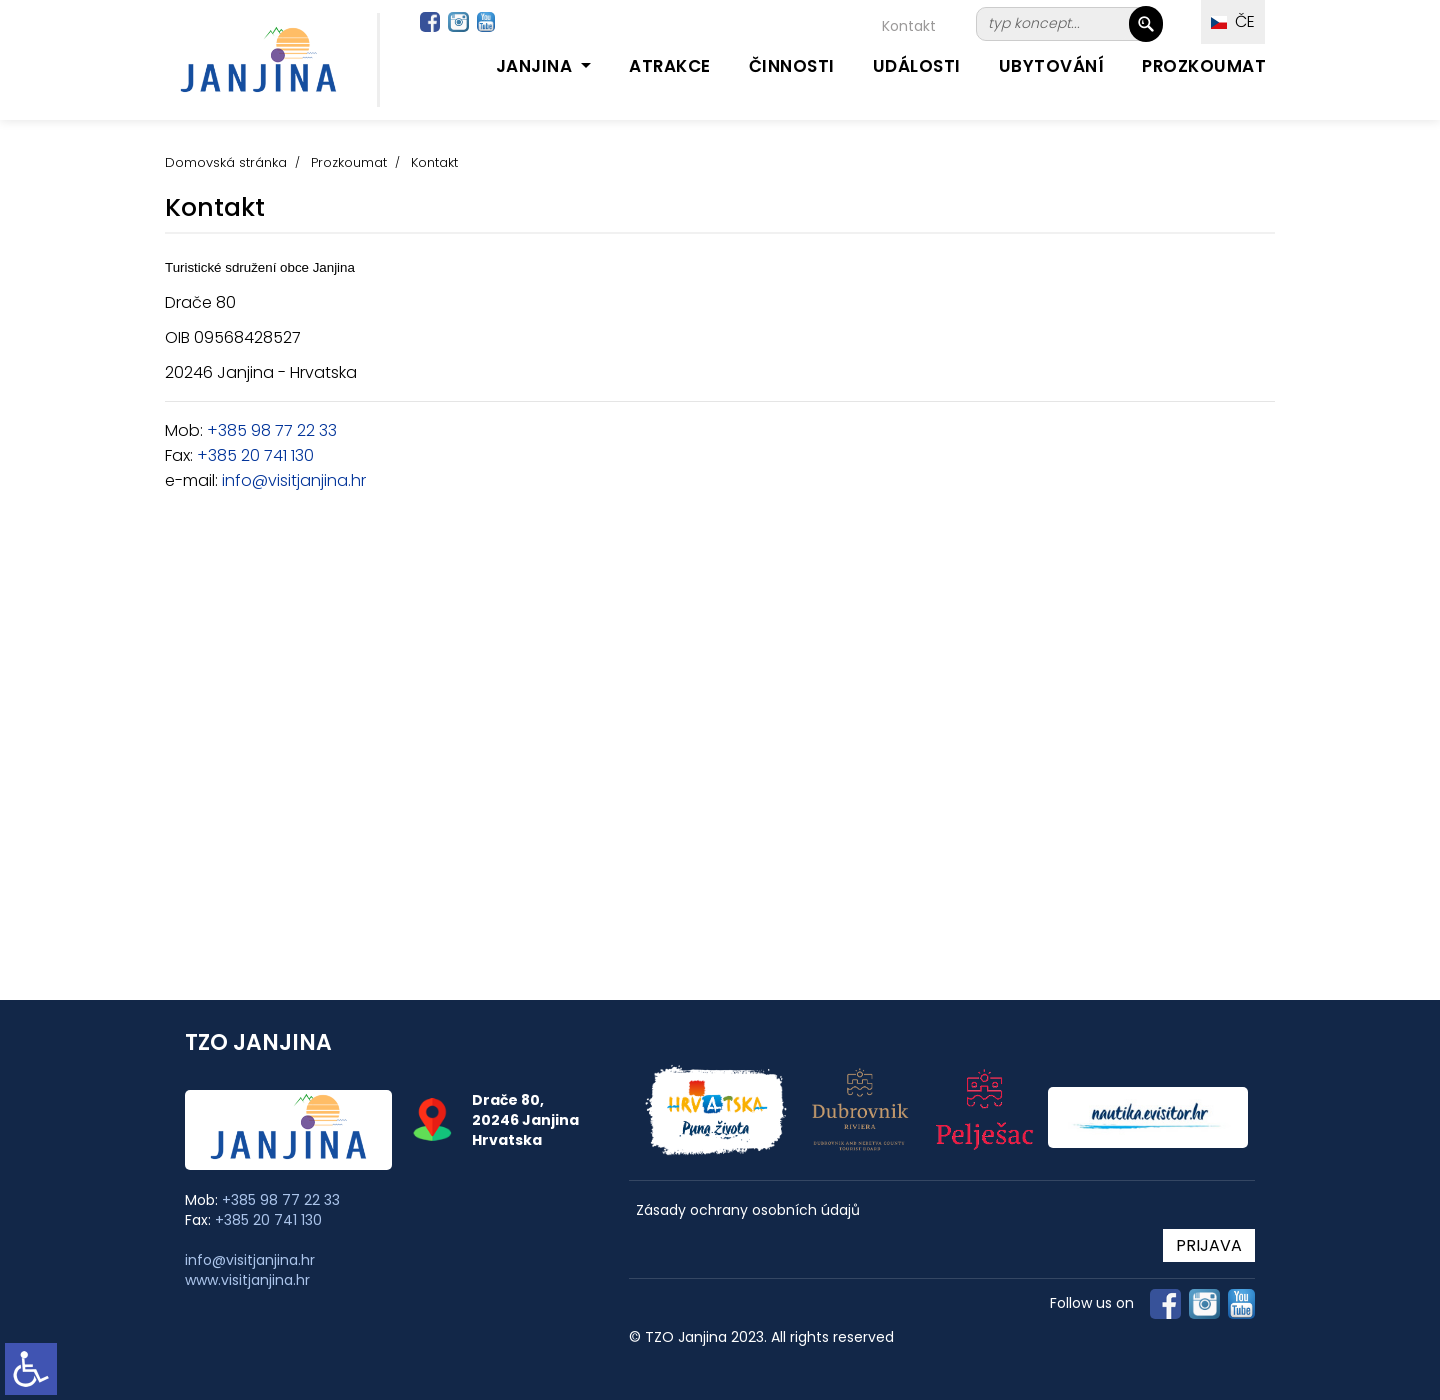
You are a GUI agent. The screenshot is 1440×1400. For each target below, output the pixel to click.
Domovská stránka (226, 162)
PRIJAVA (1209, 1245)
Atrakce (670, 66)
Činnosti (792, 66)
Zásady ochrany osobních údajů (748, 1210)
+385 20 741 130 (255, 455)
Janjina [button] (536, 66)
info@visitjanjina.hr (250, 1260)
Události (917, 66)
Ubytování (1052, 66)
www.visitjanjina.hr (247, 1280)
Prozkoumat (1204, 66)
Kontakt (909, 26)
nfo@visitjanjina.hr (295, 480)
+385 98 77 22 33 (272, 430)
